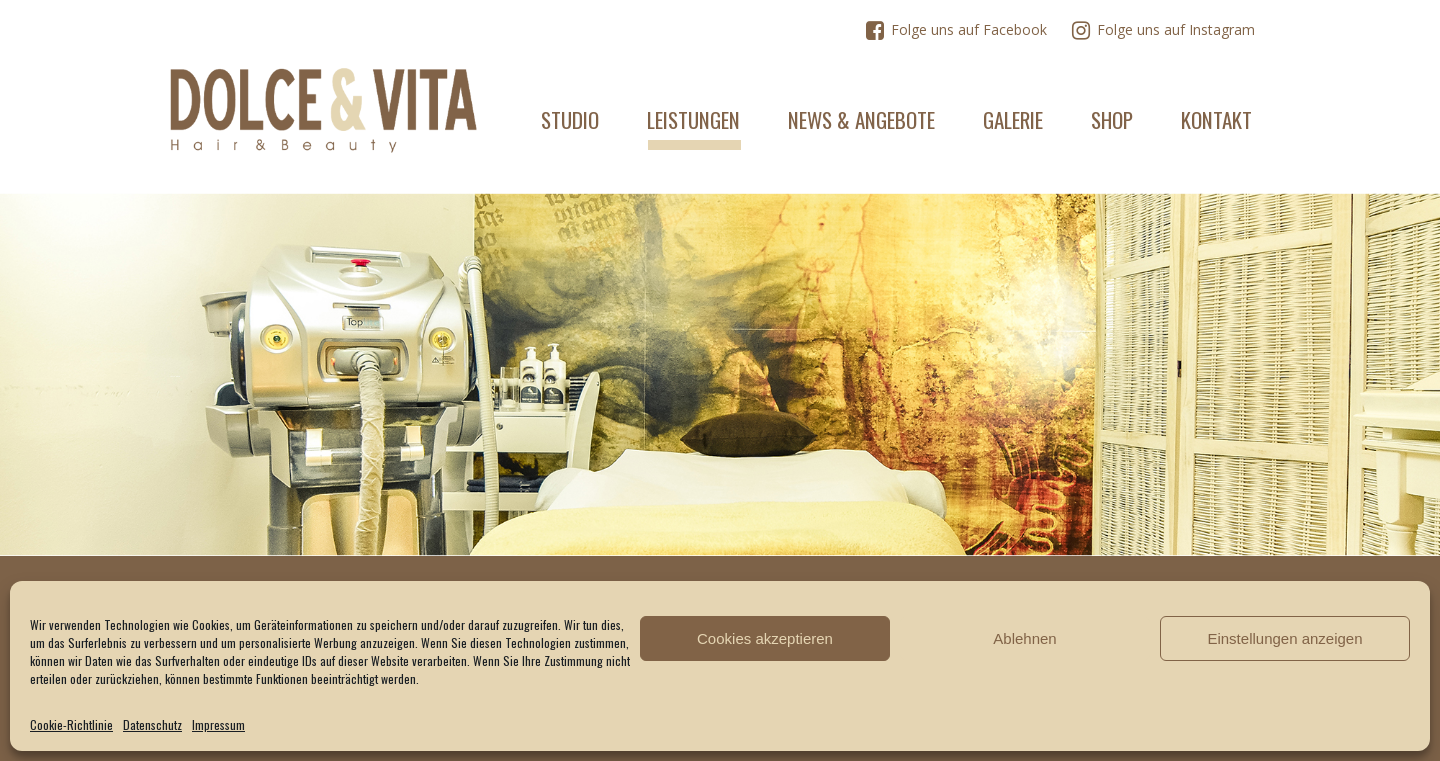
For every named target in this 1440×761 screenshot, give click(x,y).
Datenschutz (152, 724)
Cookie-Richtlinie (71, 724)
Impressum (218, 724)
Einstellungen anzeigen (1284, 638)
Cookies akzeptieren (765, 638)
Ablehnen (1024, 638)
